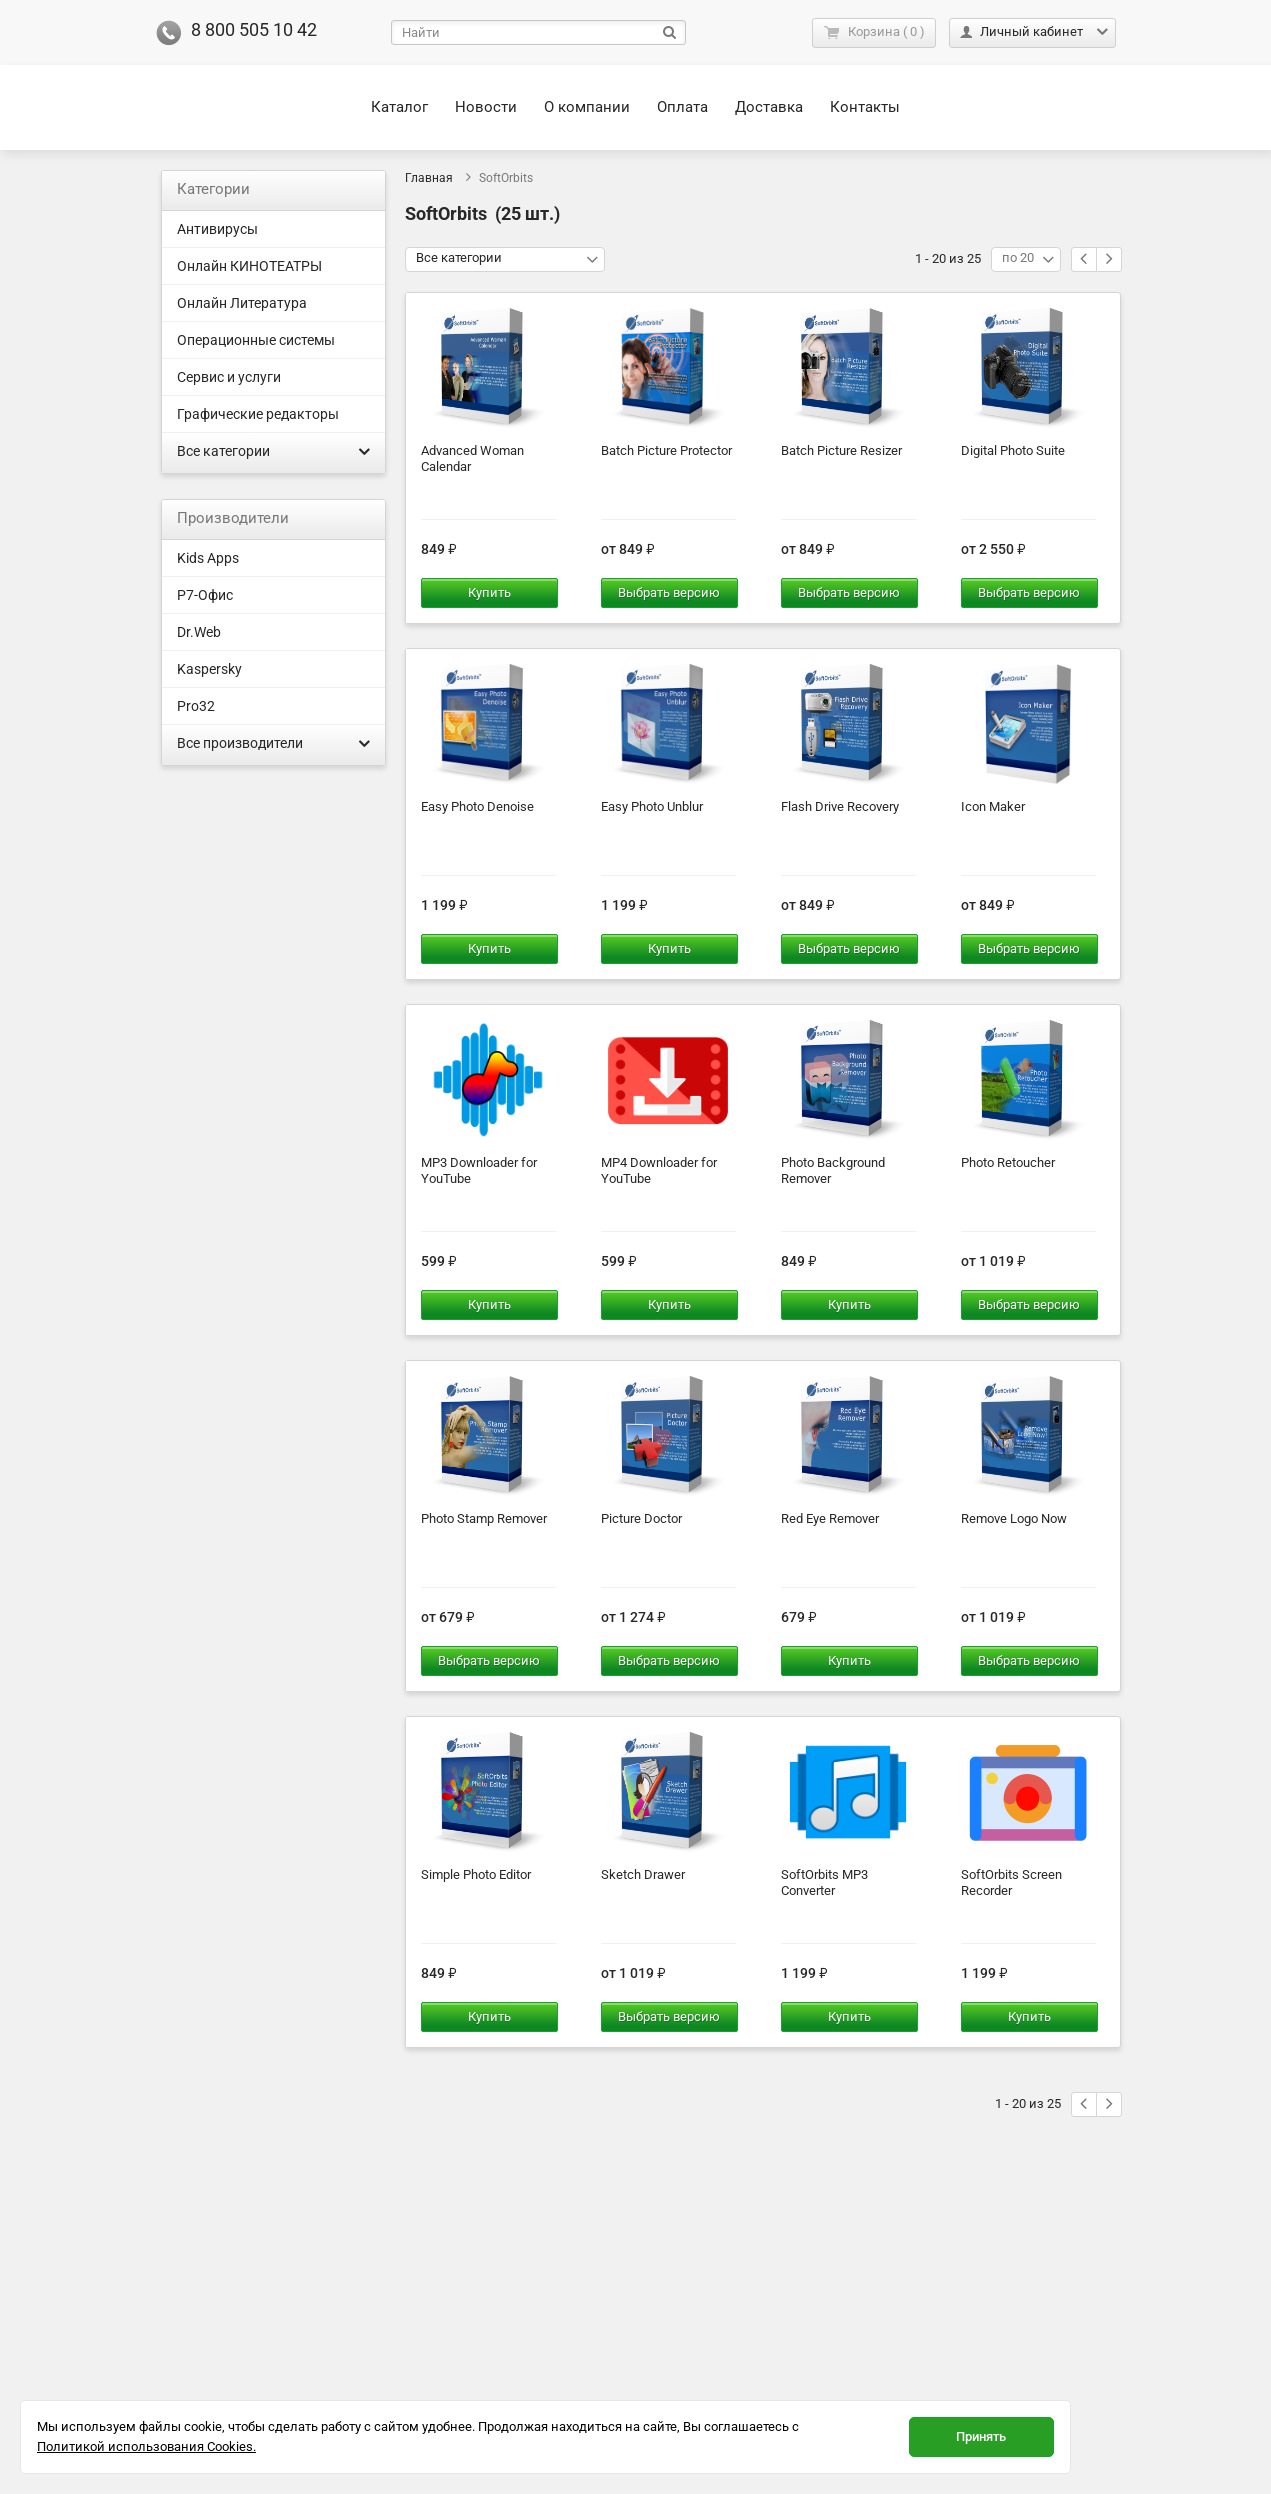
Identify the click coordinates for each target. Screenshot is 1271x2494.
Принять (981, 2436)
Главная (429, 178)
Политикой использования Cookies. (146, 2446)
